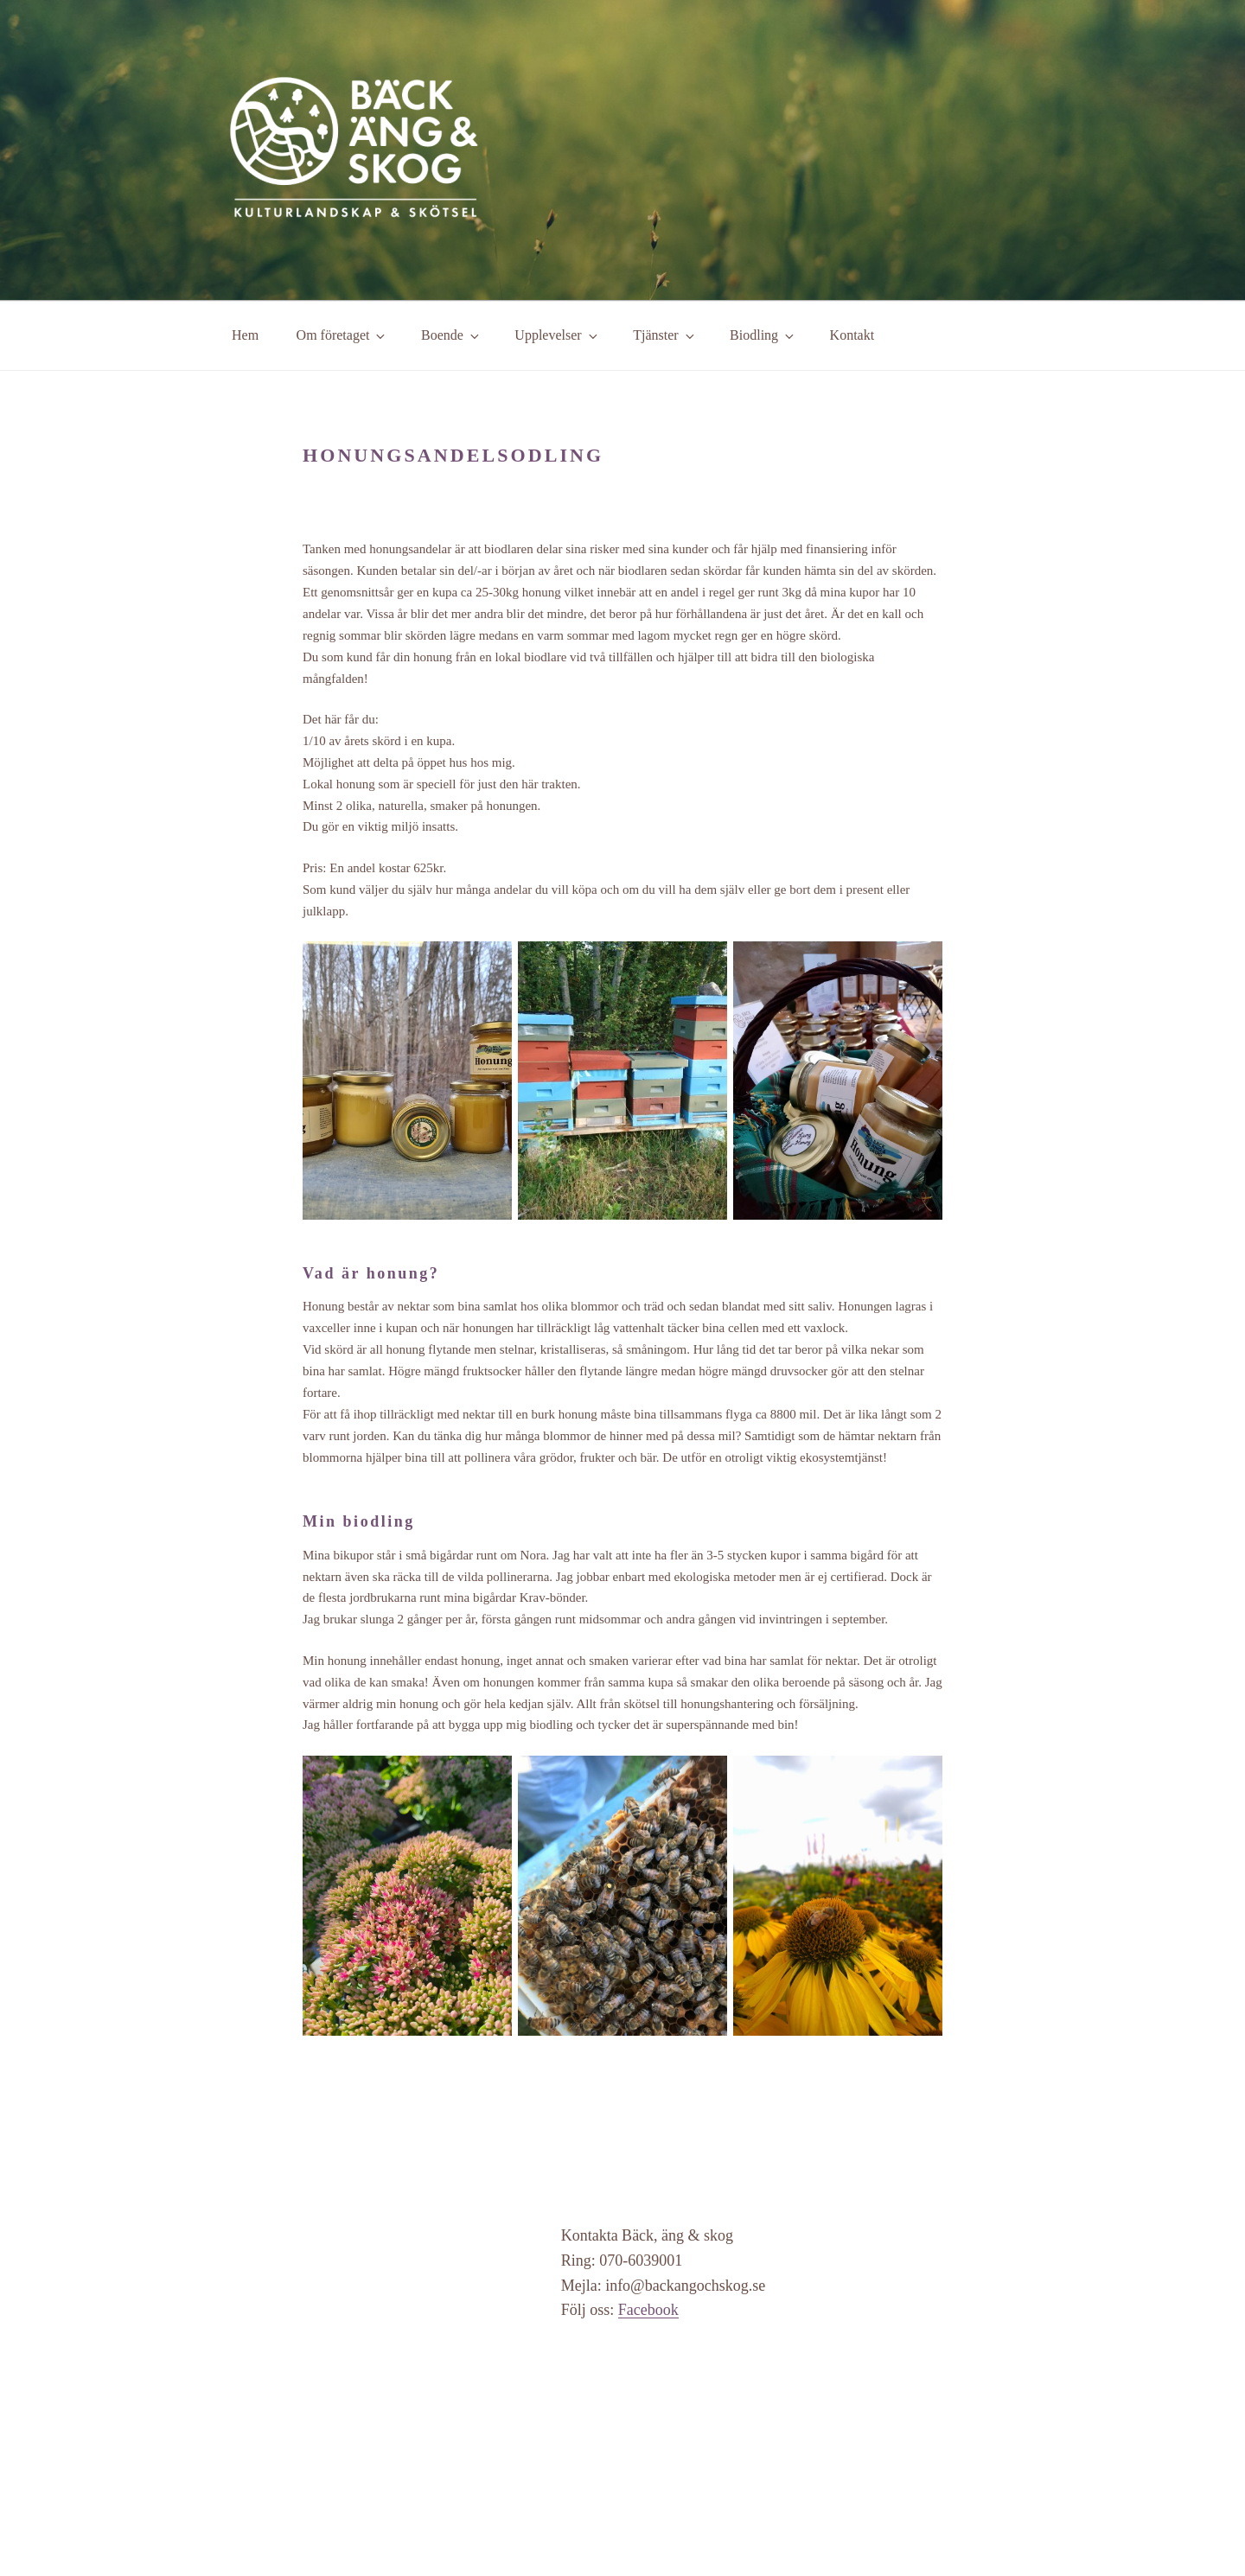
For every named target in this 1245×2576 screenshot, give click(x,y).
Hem (245, 335)
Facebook (648, 2309)
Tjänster (664, 335)
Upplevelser (556, 335)
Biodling (763, 335)
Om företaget (342, 335)
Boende (451, 335)
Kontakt (852, 335)
